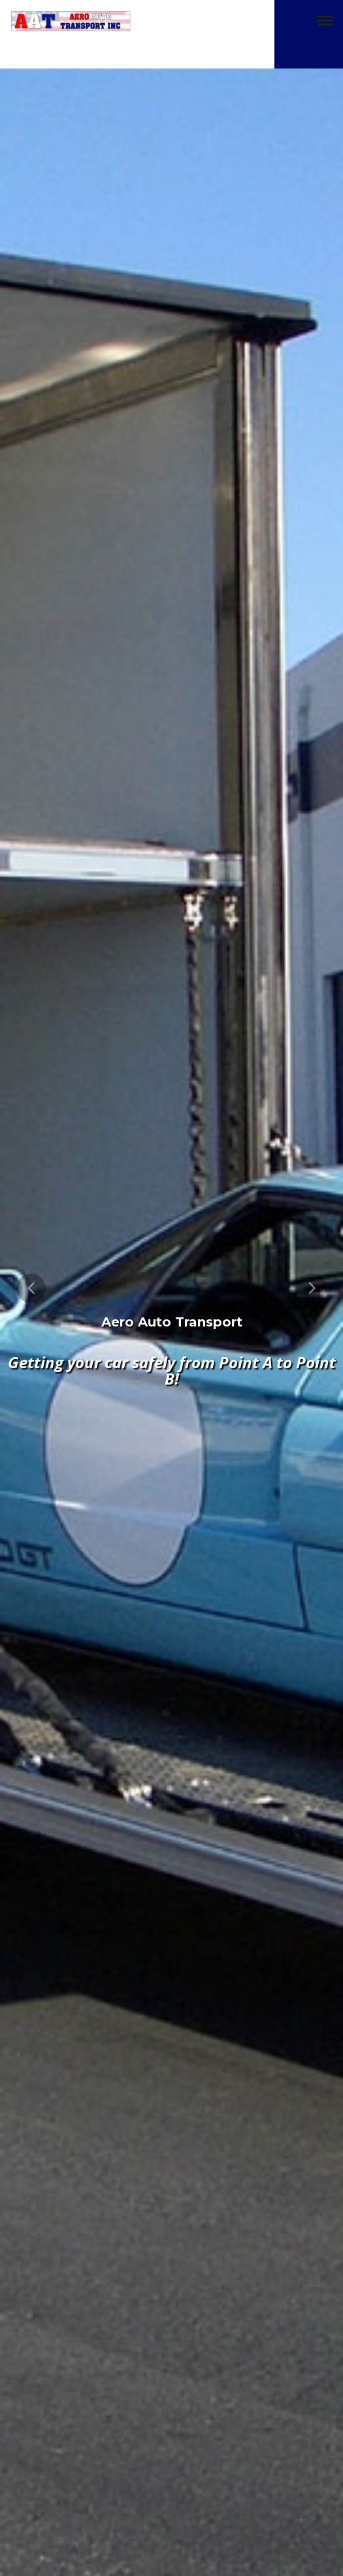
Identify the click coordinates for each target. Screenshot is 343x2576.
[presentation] (31, 1288)
